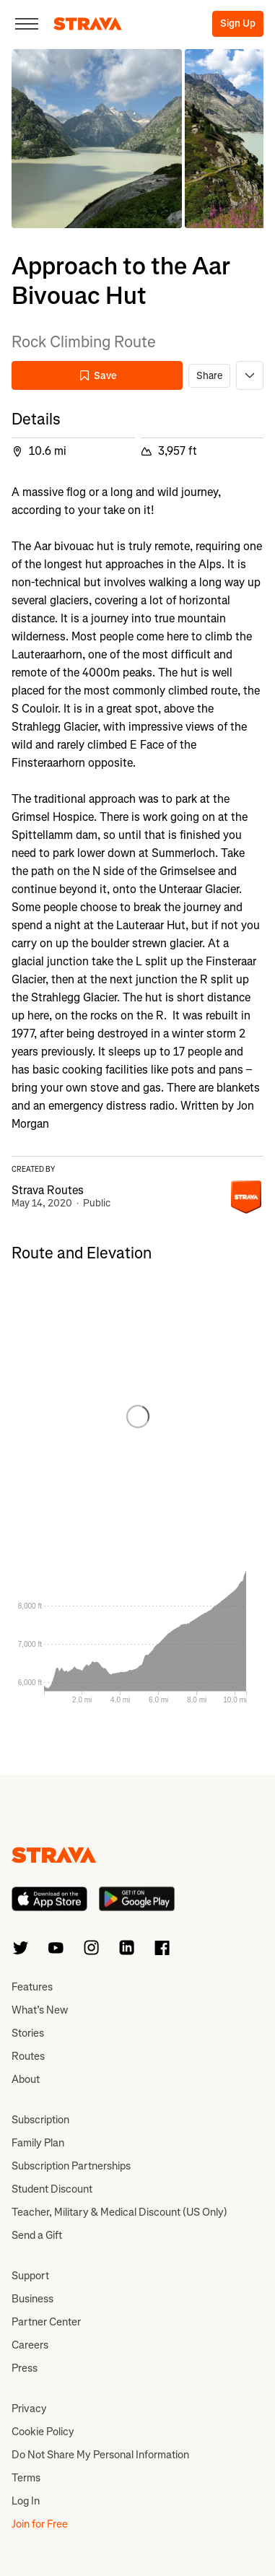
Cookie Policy (43, 2431)
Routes (28, 2056)
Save (97, 376)
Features (32, 1987)
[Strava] (87, 23)
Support (30, 2275)
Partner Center (46, 2322)
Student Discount (52, 2189)
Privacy (29, 2408)
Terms (26, 2478)
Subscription (40, 2119)
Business (32, 2299)
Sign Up (238, 23)
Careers (30, 2345)
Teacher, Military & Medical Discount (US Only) (119, 2212)
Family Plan (38, 2143)
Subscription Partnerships (71, 2166)
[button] (97, 138)
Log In (26, 2501)
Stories (28, 2033)
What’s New (40, 2010)
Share (209, 376)
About (26, 2079)
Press (25, 2368)
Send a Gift (37, 2235)
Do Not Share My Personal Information (100, 2454)
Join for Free (40, 2524)
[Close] (27, 23)
